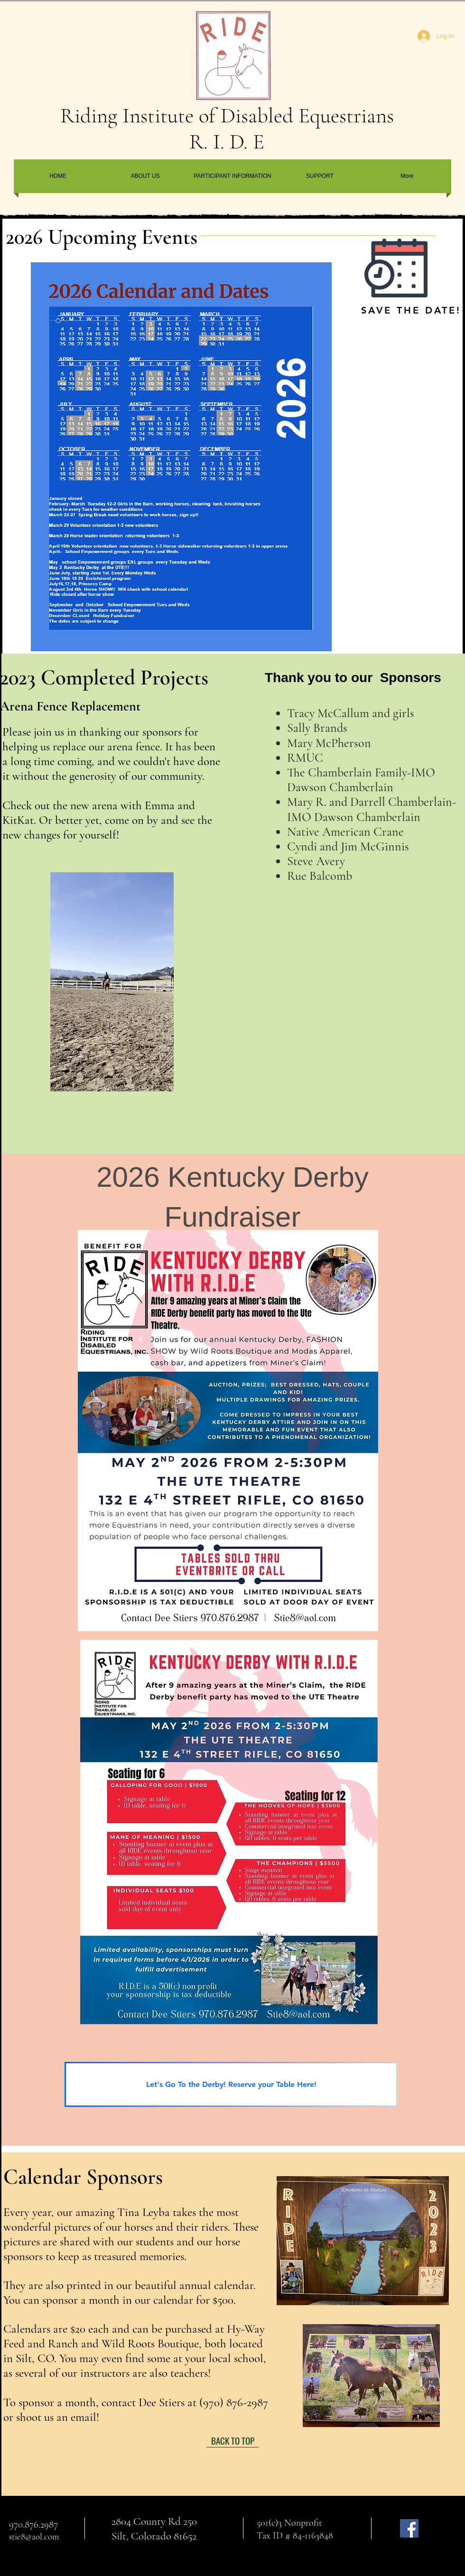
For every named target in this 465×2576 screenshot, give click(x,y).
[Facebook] (409, 2528)
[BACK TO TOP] (232, 2440)
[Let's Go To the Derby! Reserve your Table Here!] (231, 2084)
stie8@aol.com (34, 2536)
